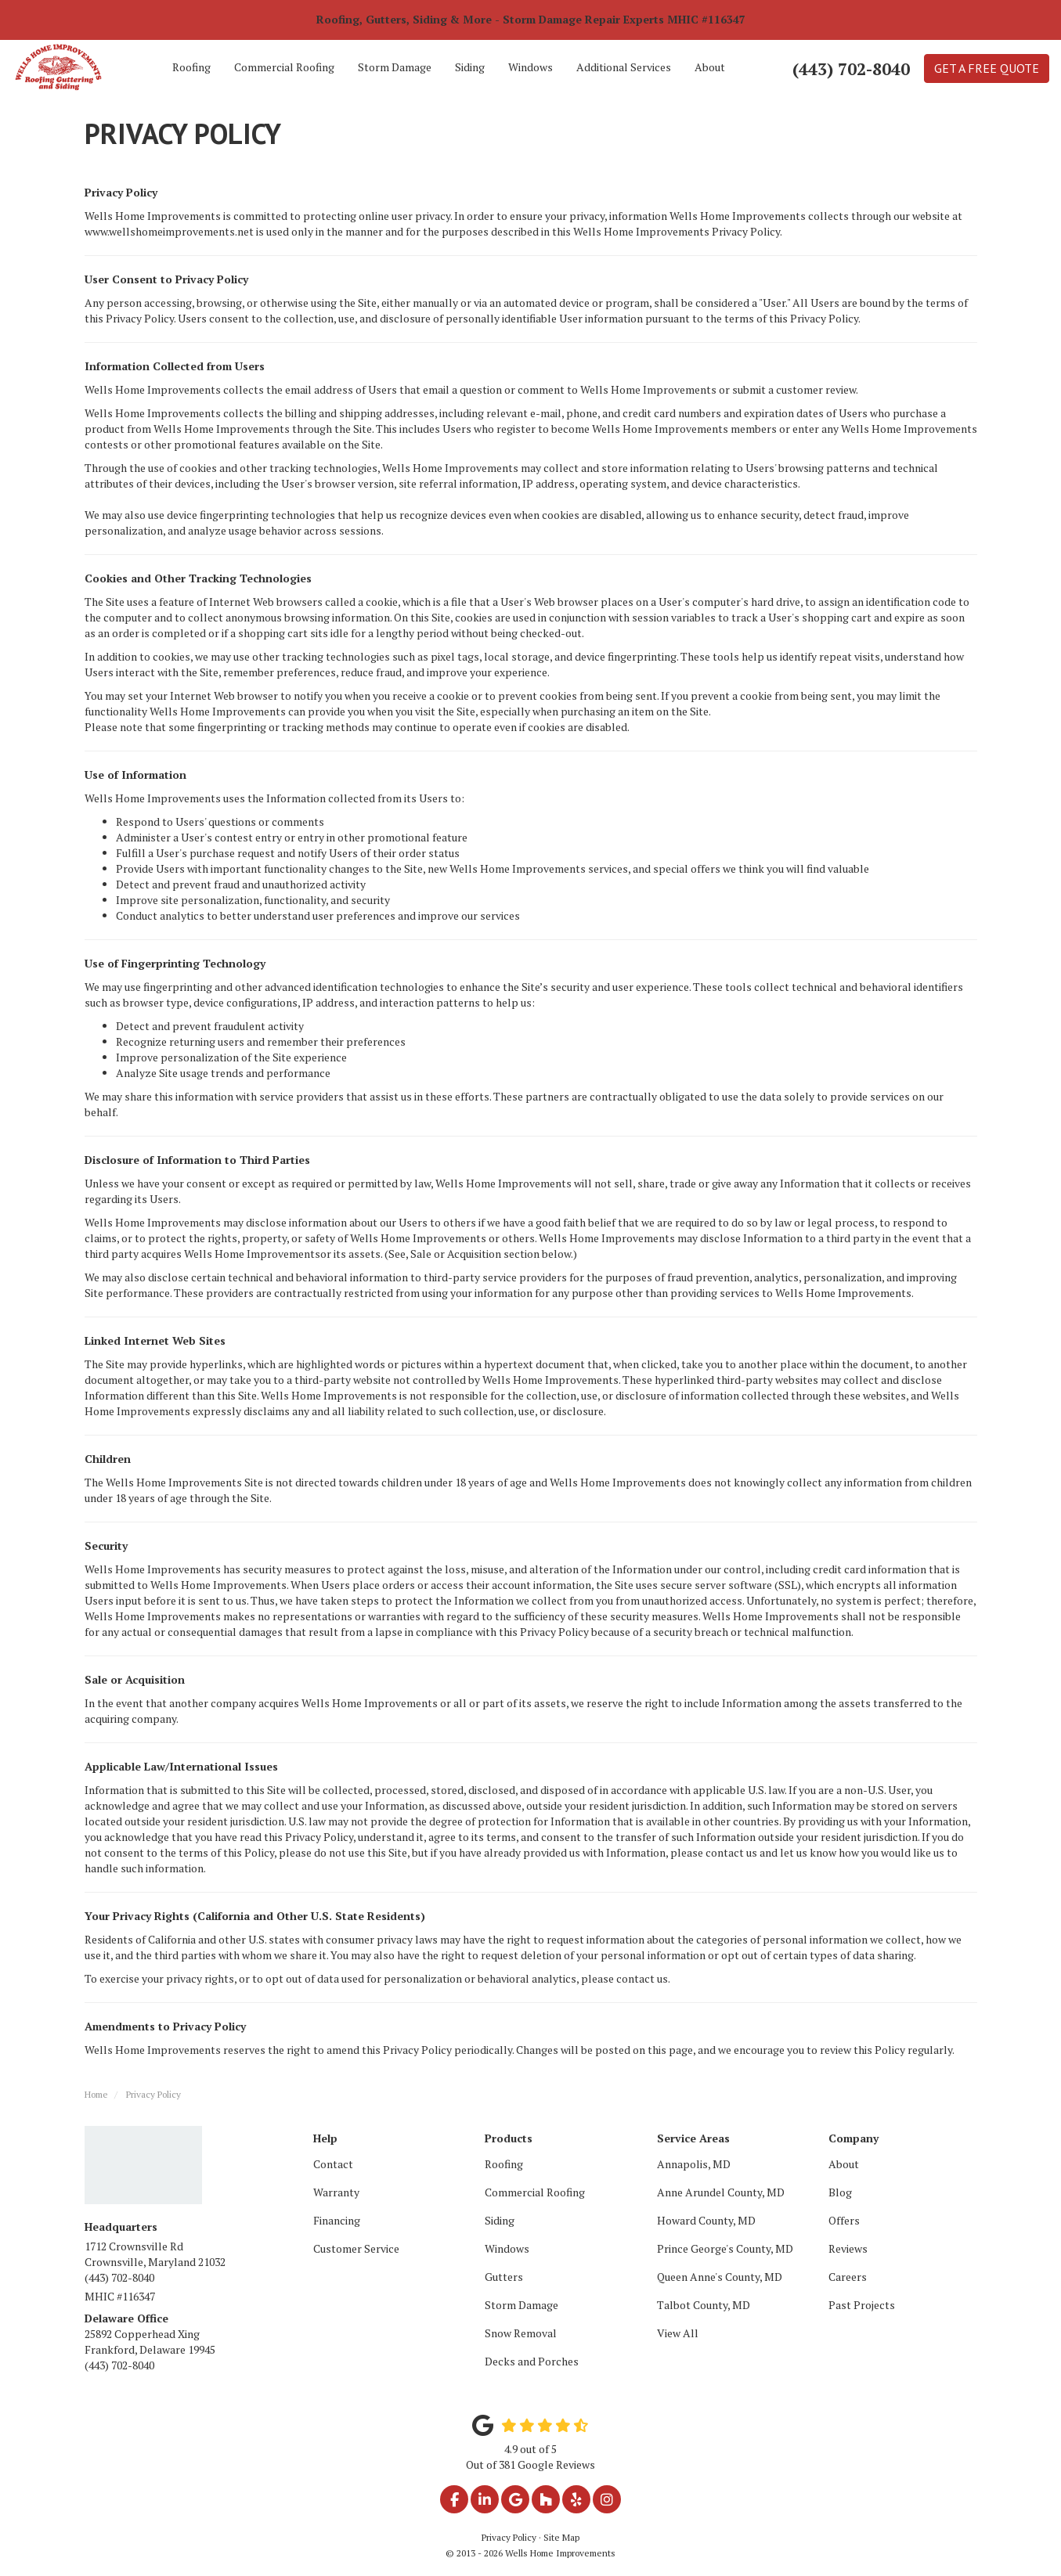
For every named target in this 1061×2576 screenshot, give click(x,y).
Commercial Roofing (535, 2192)
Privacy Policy (509, 2537)
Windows (507, 2248)
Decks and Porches (532, 2361)
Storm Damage (521, 2304)
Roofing (504, 2163)
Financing (336, 2220)
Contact (333, 2163)
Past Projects (861, 2304)
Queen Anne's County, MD (719, 2276)
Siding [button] (470, 66)
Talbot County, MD (703, 2304)
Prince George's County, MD (725, 2248)
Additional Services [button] (623, 66)
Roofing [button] (191, 66)
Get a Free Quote (986, 68)
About (843, 2163)
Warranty (336, 2192)
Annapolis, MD (694, 2163)
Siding (499, 2220)
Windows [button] (530, 66)
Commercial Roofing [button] (284, 66)
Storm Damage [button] (394, 66)
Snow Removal (521, 2333)
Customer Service (356, 2248)
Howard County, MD (706, 2220)
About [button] (710, 66)
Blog (840, 2192)
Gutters (504, 2276)
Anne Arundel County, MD (721, 2192)
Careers (847, 2276)
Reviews (848, 2248)
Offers (844, 2220)
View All (677, 2333)
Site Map (561, 2537)
